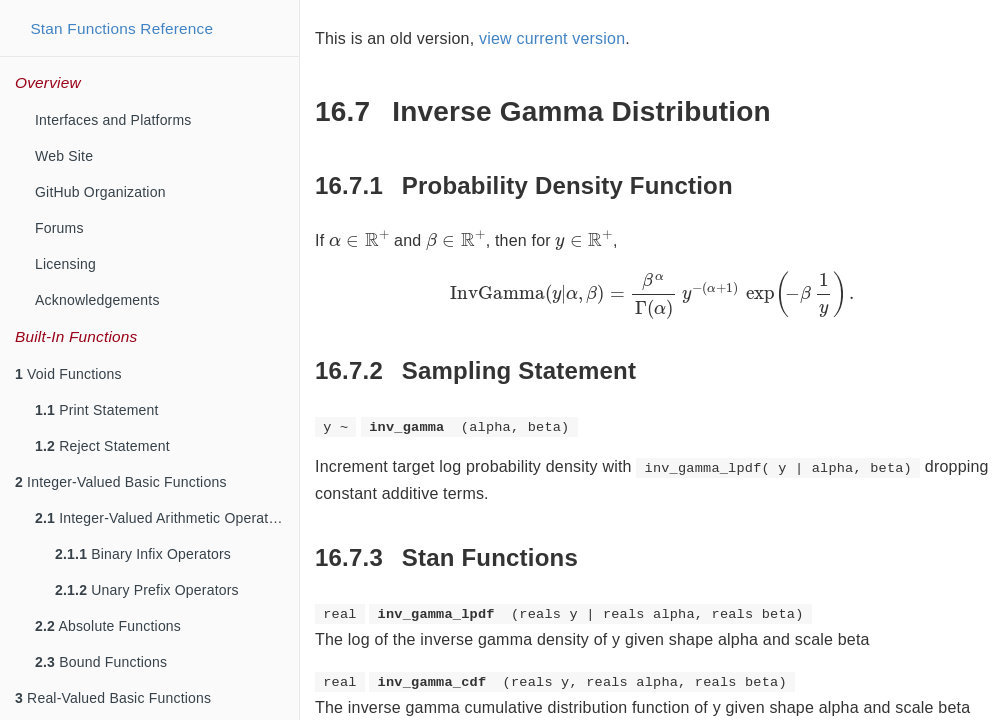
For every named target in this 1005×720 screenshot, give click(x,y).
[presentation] (359, 239)
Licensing (65, 264)
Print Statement (97, 410)
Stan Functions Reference (121, 28)
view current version (552, 38)
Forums (59, 228)
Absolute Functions (108, 626)
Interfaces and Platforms (113, 120)
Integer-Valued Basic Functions (121, 482)
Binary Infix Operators (143, 554)
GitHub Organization (100, 192)
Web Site (64, 156)
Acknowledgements (97, 300)
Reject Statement (102, 446)
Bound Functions (101, 662)
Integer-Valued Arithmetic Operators (161, 518)
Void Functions (68, 374)
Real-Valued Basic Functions (113, 698)
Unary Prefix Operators (147, 590)
